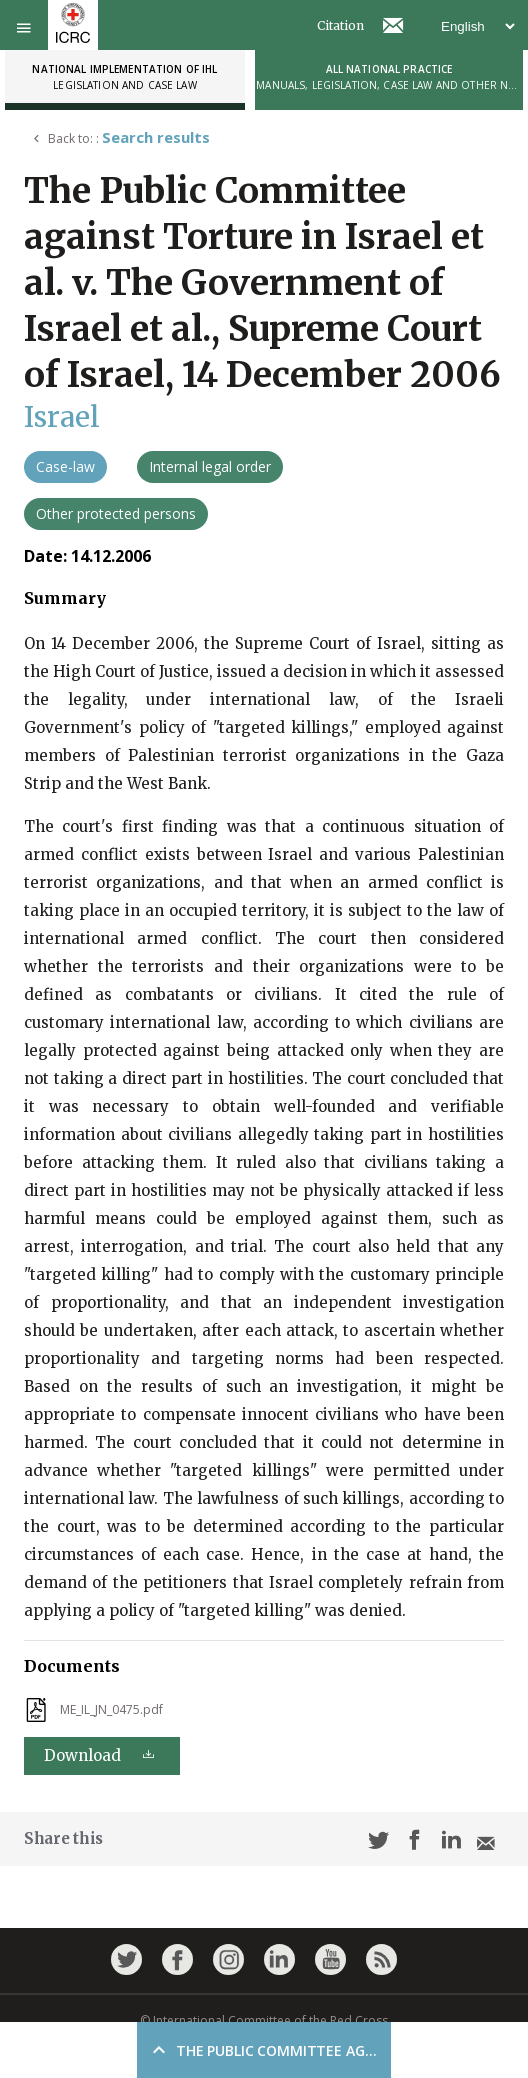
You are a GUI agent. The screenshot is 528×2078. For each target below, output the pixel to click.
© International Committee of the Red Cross (264, 2020)
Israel (62, 417)
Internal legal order (210, 466)
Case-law (65, 466)
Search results (156, 137)
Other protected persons (116, 513)
